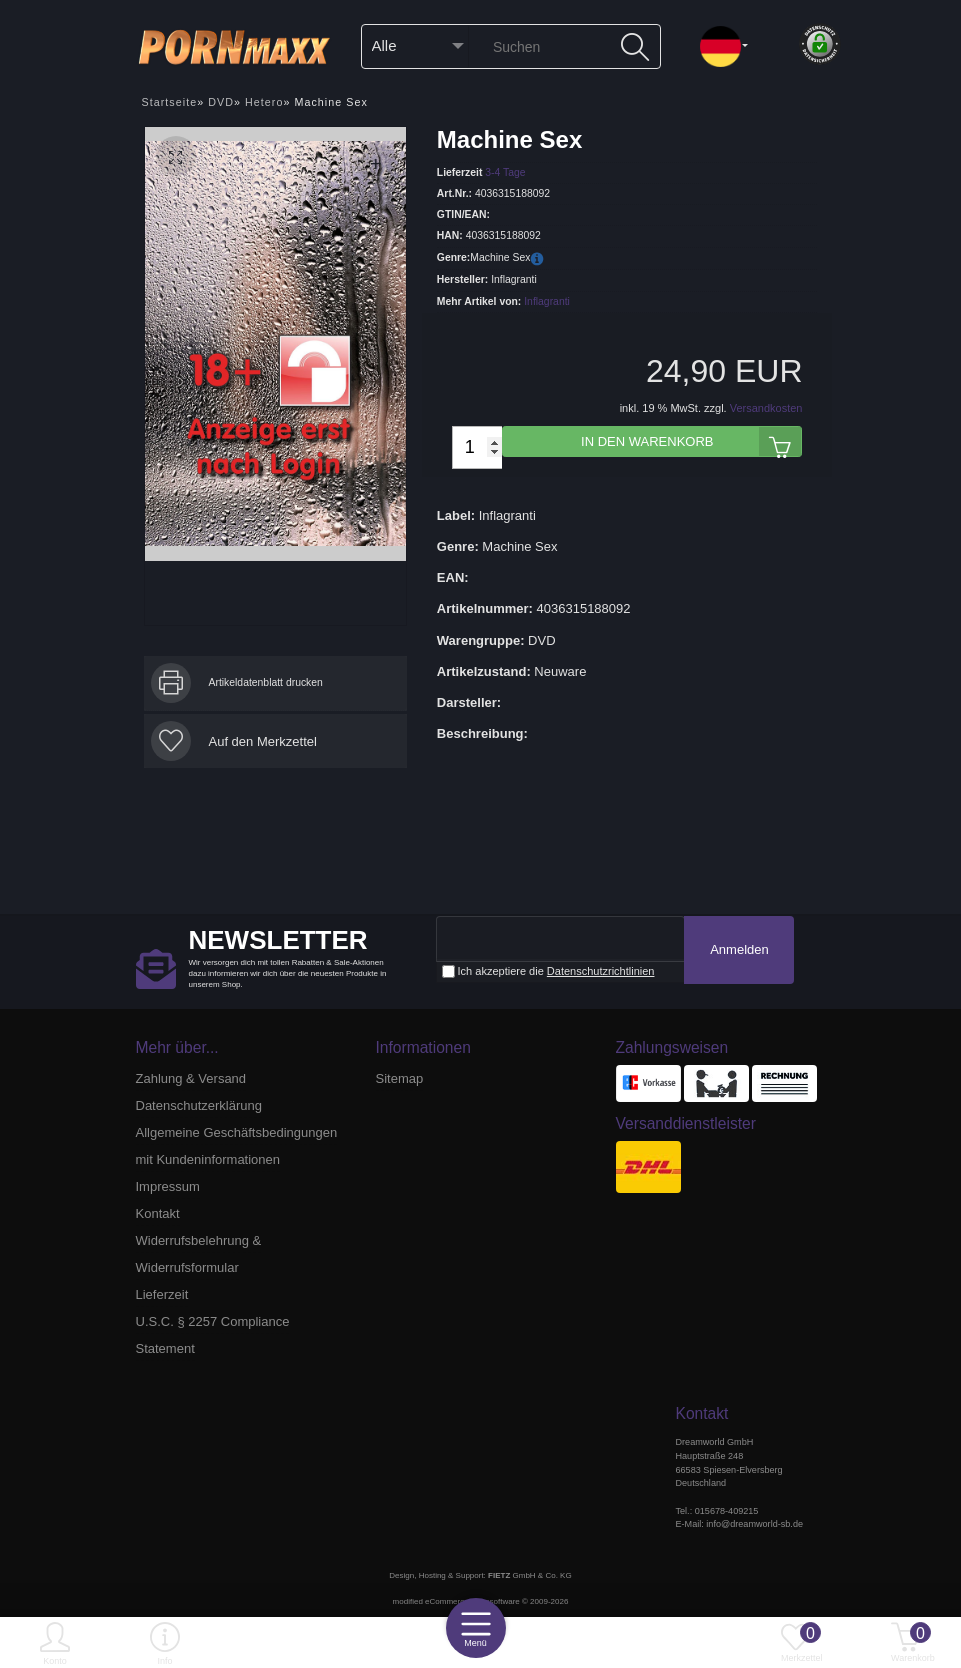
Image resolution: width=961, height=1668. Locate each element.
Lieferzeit (162, 1294)
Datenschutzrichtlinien (601, 971)
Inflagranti (547, 301)
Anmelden (739, 949)
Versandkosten (766, 408)
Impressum (168, 1186)
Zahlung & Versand (191, 1078)
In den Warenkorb (691, 441)
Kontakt (158, 1213)
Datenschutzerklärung (199, 1105)
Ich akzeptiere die (548, 971)
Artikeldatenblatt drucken (266, 682)
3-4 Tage (505, 171)
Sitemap (400, 1078)
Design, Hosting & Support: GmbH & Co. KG (480, 1575)
